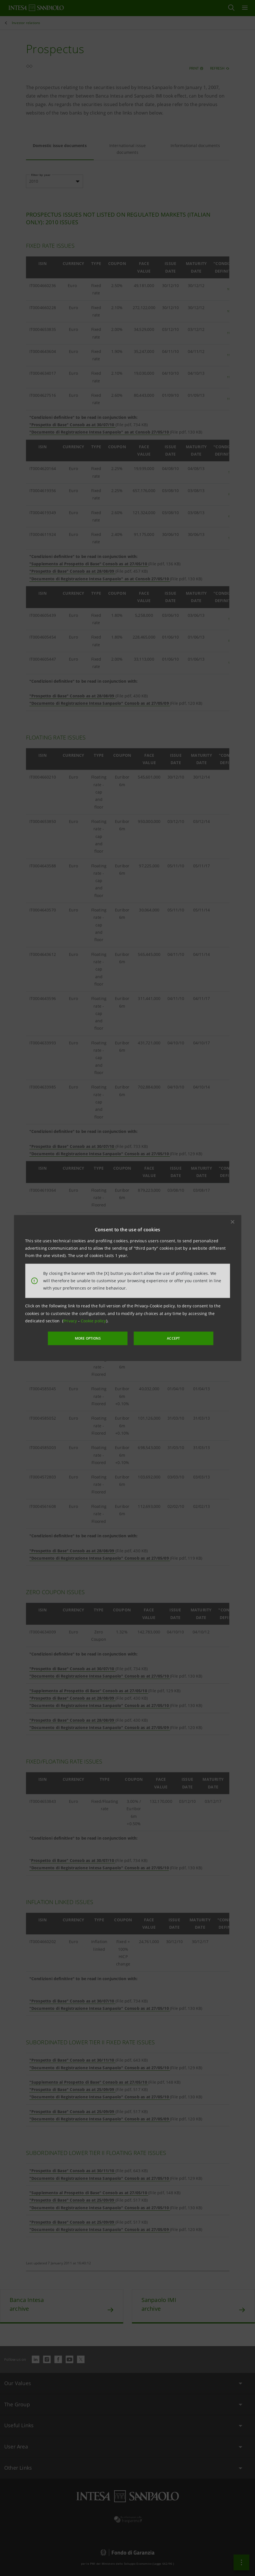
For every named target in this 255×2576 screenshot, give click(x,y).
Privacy (70, 1321)
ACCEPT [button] (168, 1338)
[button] (232, 1222)
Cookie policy (93, 1321)
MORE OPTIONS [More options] (93, 1338)
